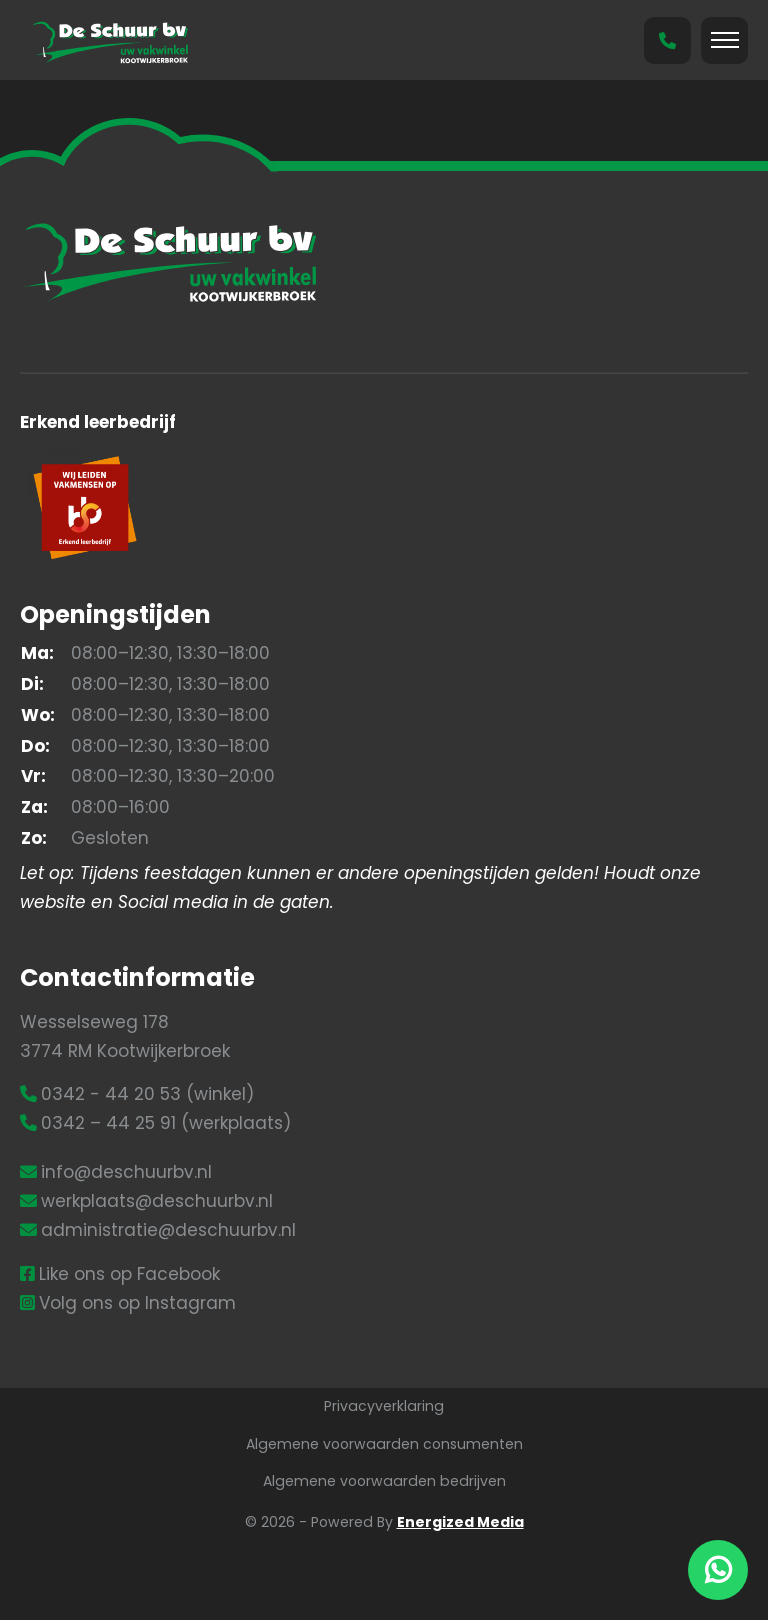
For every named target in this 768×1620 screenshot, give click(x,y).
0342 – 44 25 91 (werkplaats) (166, 1123)
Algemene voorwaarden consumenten (384, 1444)
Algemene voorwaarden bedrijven (384, 1481)
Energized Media (460, 1522)
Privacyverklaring (384, 1406)
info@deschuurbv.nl (126, 1172)
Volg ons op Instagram (137, 1303)
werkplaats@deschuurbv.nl (157, 1201)
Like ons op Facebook (129, 1274)
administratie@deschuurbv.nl (168, 1230)
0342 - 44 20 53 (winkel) (147, 1094)
